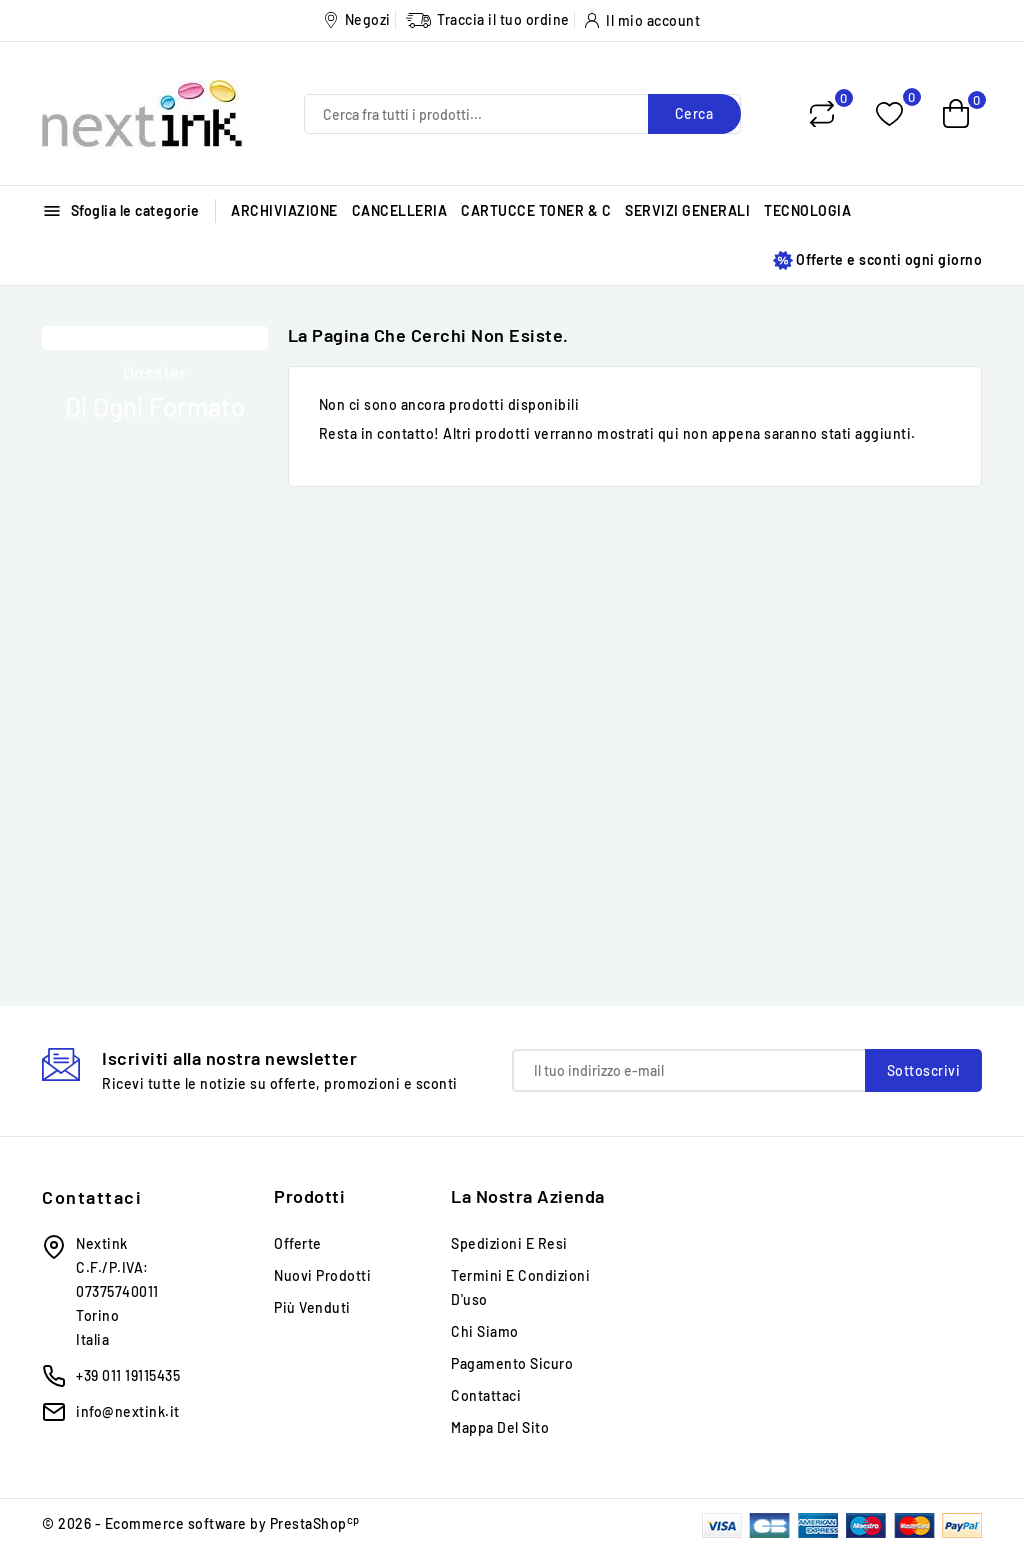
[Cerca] (522, 114)
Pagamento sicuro (512, 1363)
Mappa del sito (500, 1427)
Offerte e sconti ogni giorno (877, 260)
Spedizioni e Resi (509, 1243)
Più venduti (312, 1307)
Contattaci (92, 1197)
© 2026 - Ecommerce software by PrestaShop (201, 1523)
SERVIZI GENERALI (687, 210)
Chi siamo (485, 1331)
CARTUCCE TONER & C (536, 210)
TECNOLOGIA (807, 210)
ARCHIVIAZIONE (284, 210)
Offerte (298, 1243)
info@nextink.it (128, 1411)
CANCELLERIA (400, 210)
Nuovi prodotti (322, 1275)
